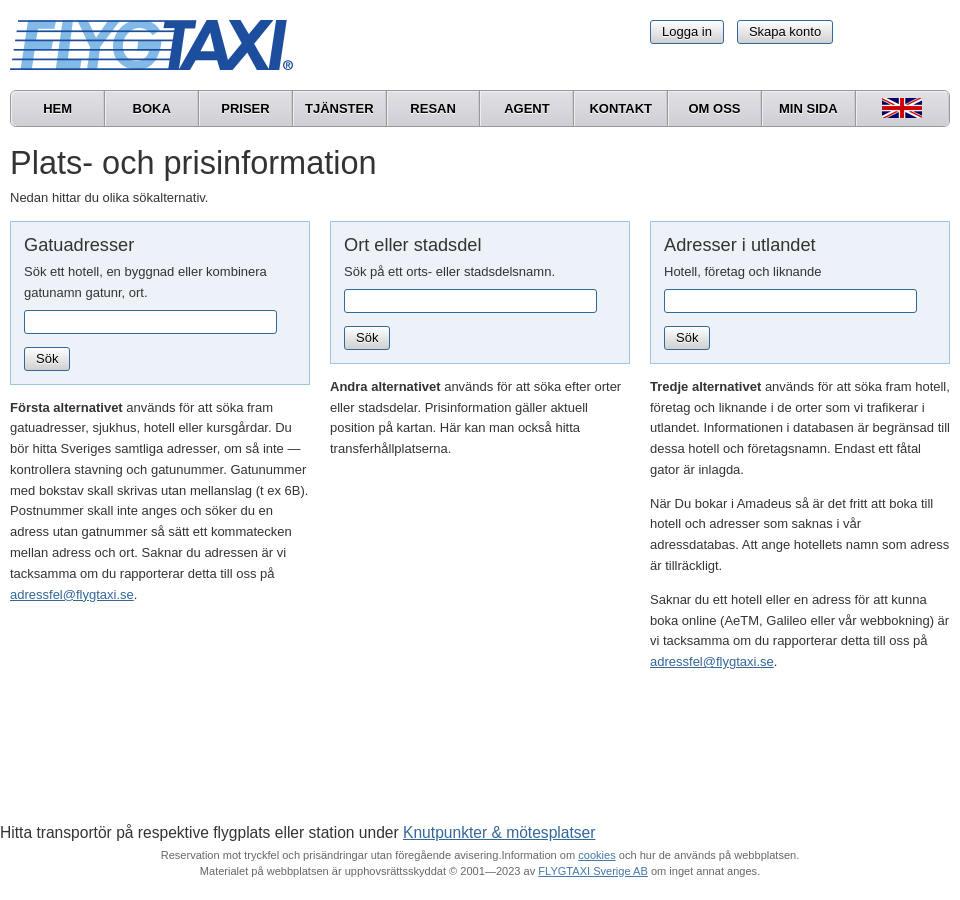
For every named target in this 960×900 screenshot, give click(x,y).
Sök (47, 358)
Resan (433, 108)
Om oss (714, 108)
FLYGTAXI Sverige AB (593, 871)
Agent (527, 108)
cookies (596, 855)
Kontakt (620, 108)
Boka (152, 108)
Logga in (687, 31)
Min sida (808, 108)
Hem (57, 108)
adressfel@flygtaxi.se (72, 594)
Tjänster (339, 108)
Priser (245, 108)
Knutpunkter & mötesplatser (499, 832)
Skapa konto (785, 31)
